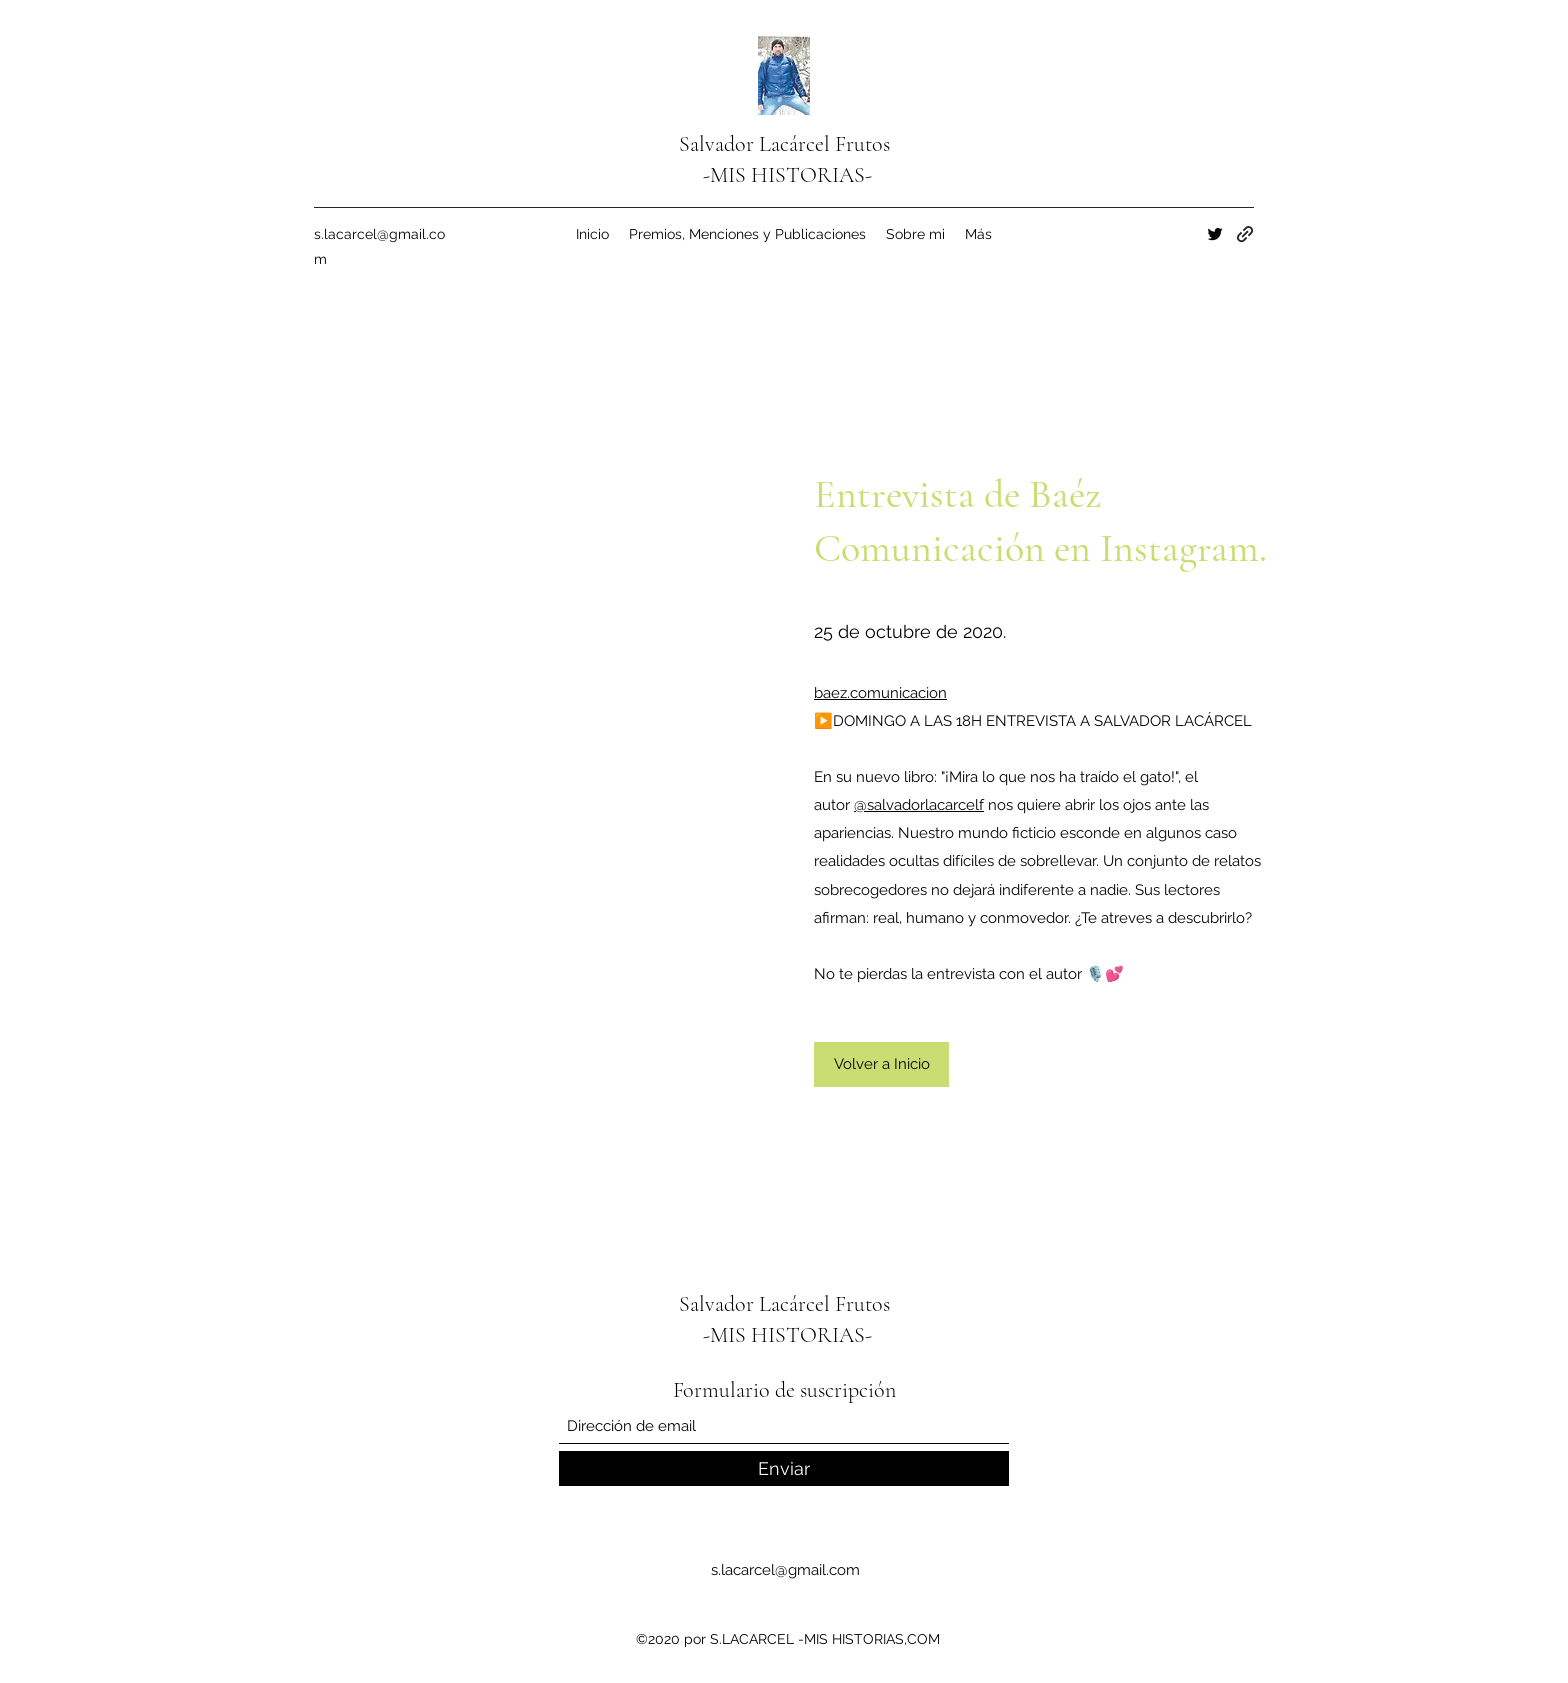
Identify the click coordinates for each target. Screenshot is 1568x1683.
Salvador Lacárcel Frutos (787, 144)
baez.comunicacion (880, 693)
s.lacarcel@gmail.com (785, 1570)
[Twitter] (1215, 234)
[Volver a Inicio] (881, 1064)
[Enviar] (784, 1468)
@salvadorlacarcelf (919, 805)
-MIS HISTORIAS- (787, 175)
